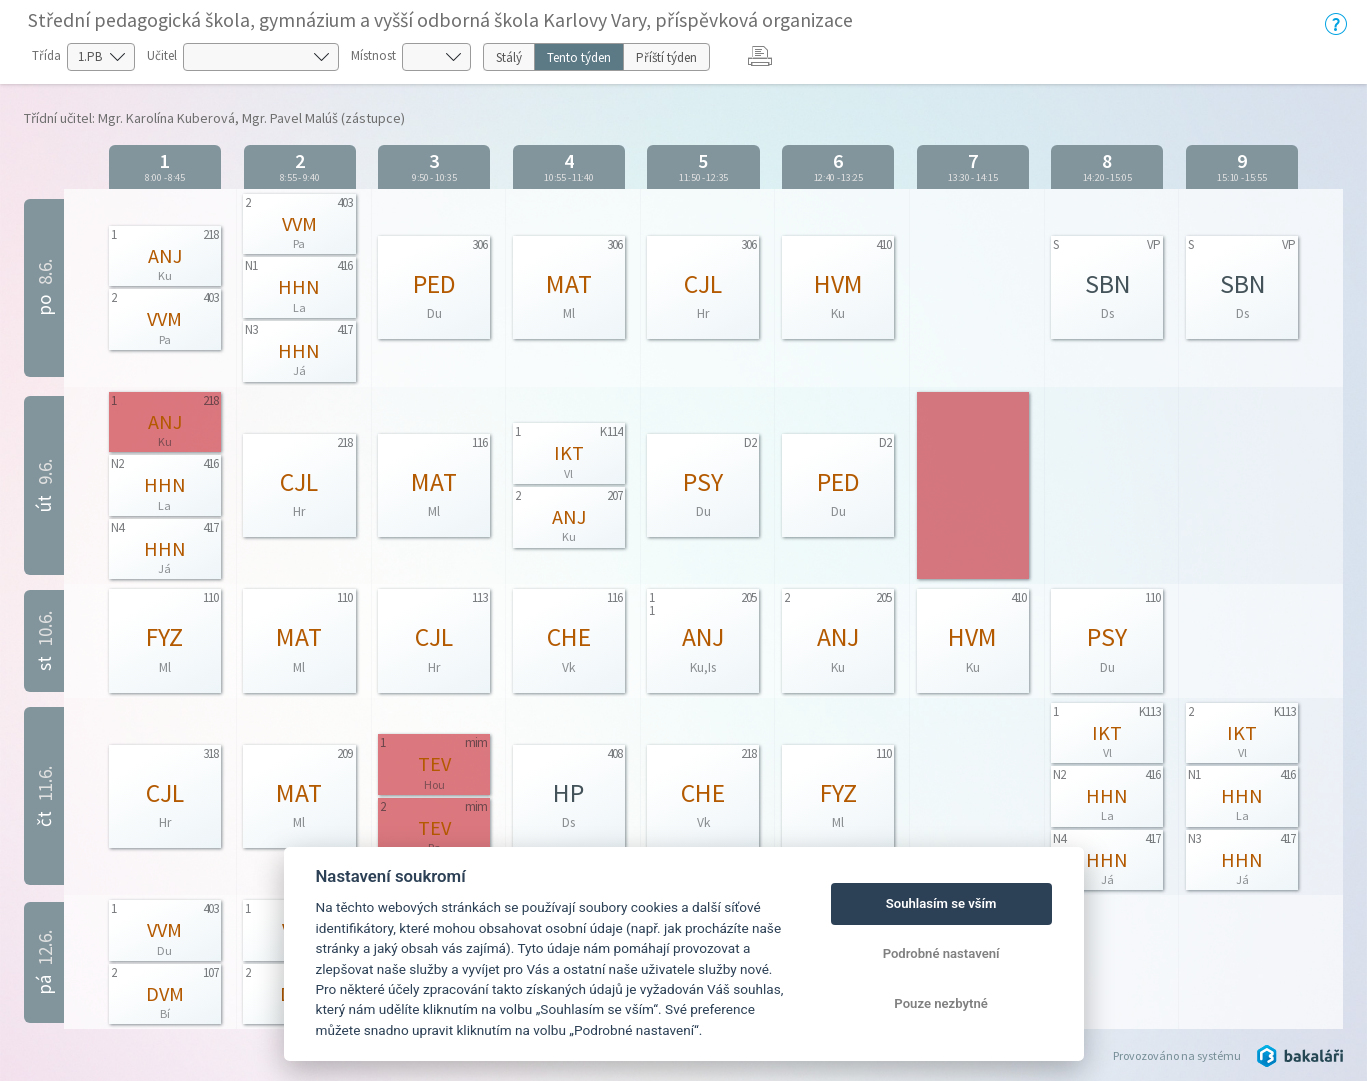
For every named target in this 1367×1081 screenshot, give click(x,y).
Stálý (509, 57)
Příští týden (666, 57)
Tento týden (579, 57)
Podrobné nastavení (941, 953)
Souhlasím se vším (941, 903)
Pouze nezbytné (941, 1003)
